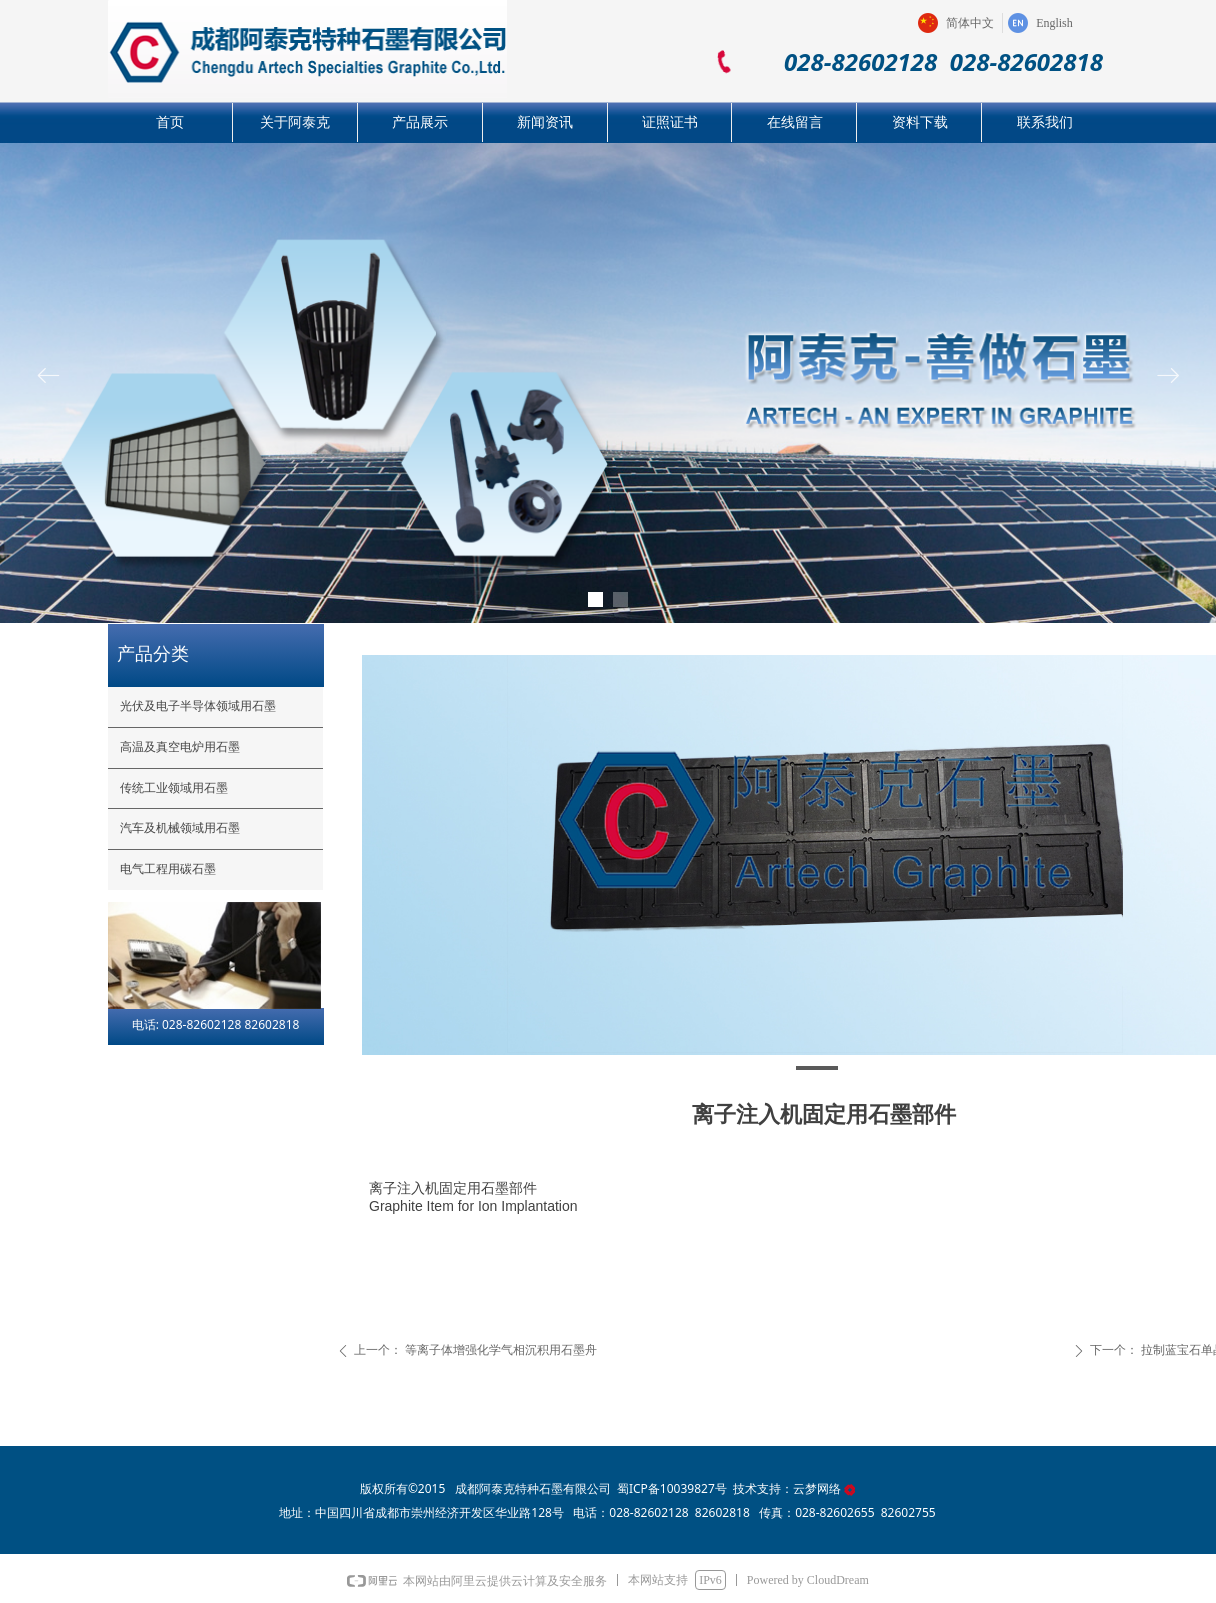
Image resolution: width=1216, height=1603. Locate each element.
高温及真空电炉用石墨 (180, 747)
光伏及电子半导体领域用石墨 (198, 706)
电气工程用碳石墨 (168, 869)
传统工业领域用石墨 (174, 788)
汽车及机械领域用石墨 (180, 828)
